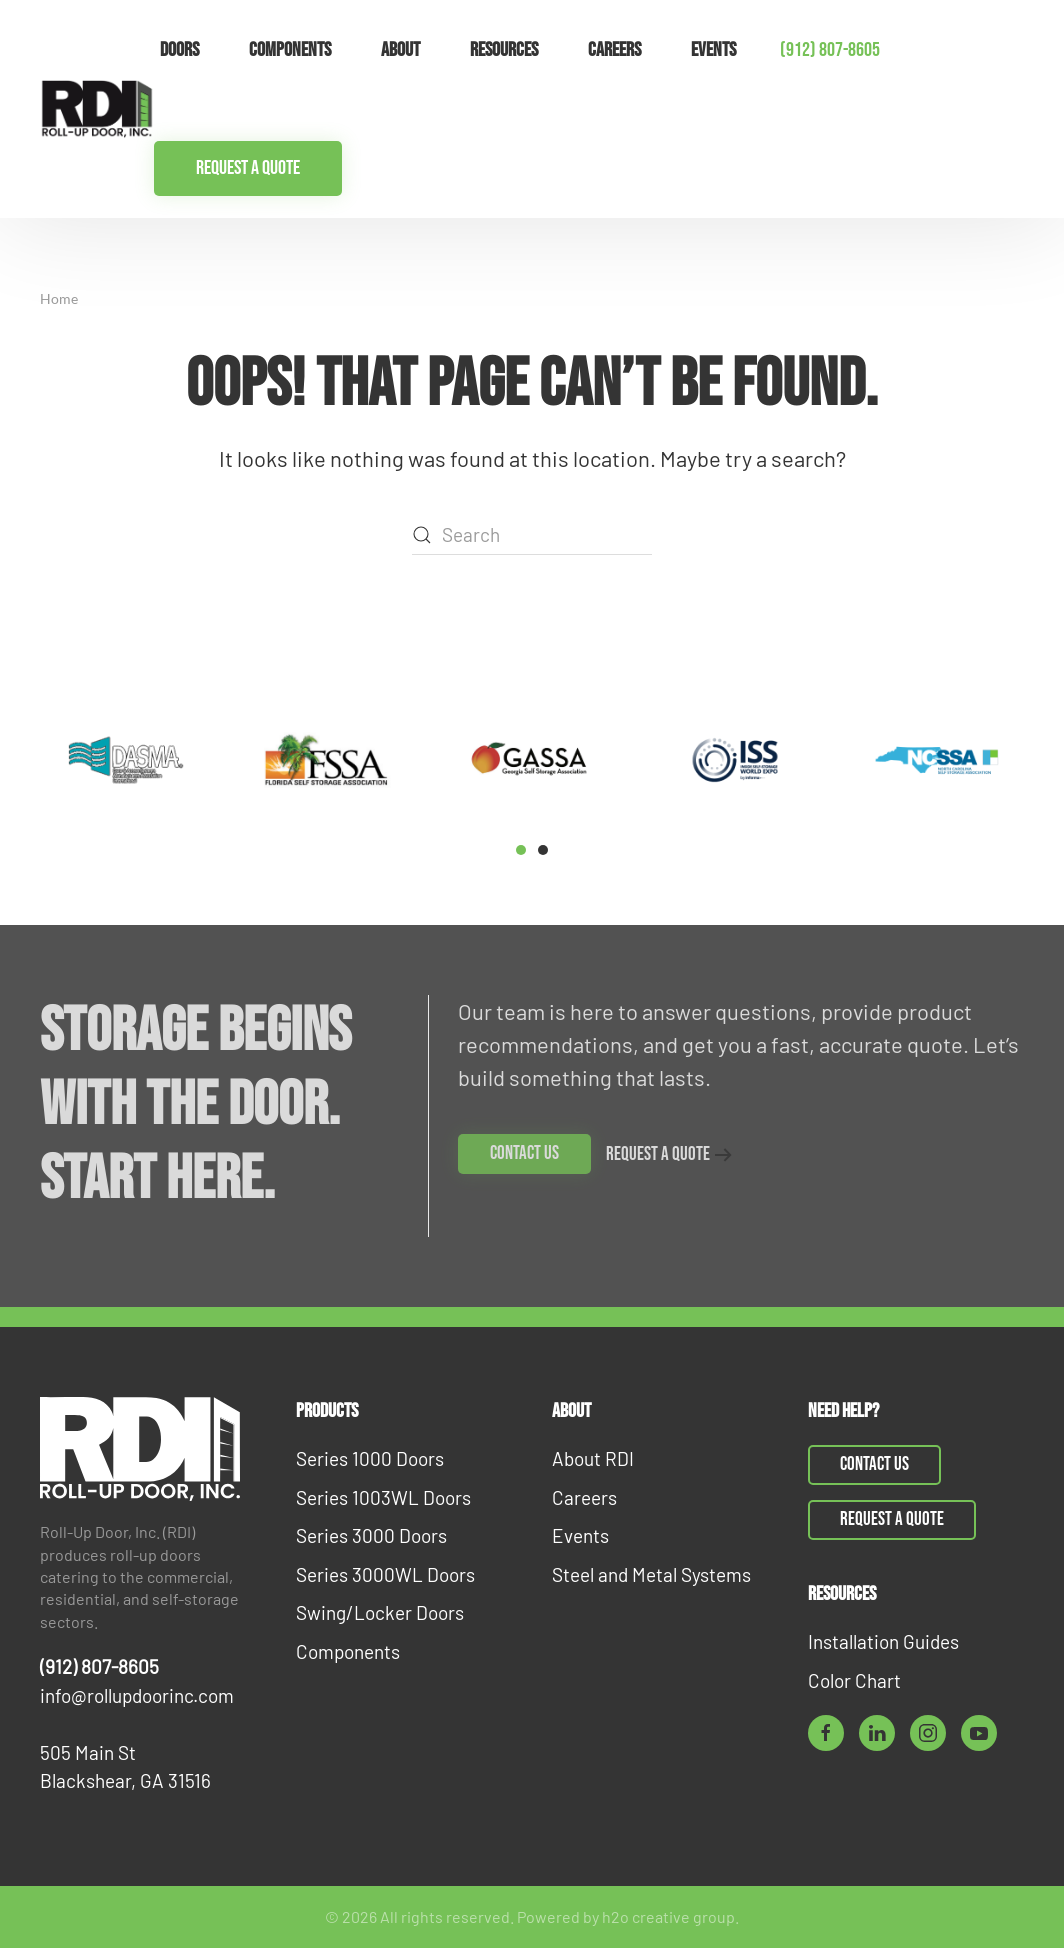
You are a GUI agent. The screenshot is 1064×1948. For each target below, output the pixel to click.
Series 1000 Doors (370, 1458)
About (400, 50)
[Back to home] (97, 109)
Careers (614, 50)
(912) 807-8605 (830, 50)
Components (348, 1651)
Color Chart (854, 1680)
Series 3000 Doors (371, 1535)
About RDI (593, 1458)
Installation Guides (883, 1641)
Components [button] (290, 50)
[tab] (521, 850)
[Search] (532, 535)
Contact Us (524, 1153)
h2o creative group (668, 1916)
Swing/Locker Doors (380, 1612)
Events (713, 50)
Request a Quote (248, 168)
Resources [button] (504, 50)
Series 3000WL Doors (385, 1574)
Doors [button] (179, 50)
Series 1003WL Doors (383, 1497)
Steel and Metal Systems (651, 1574)
